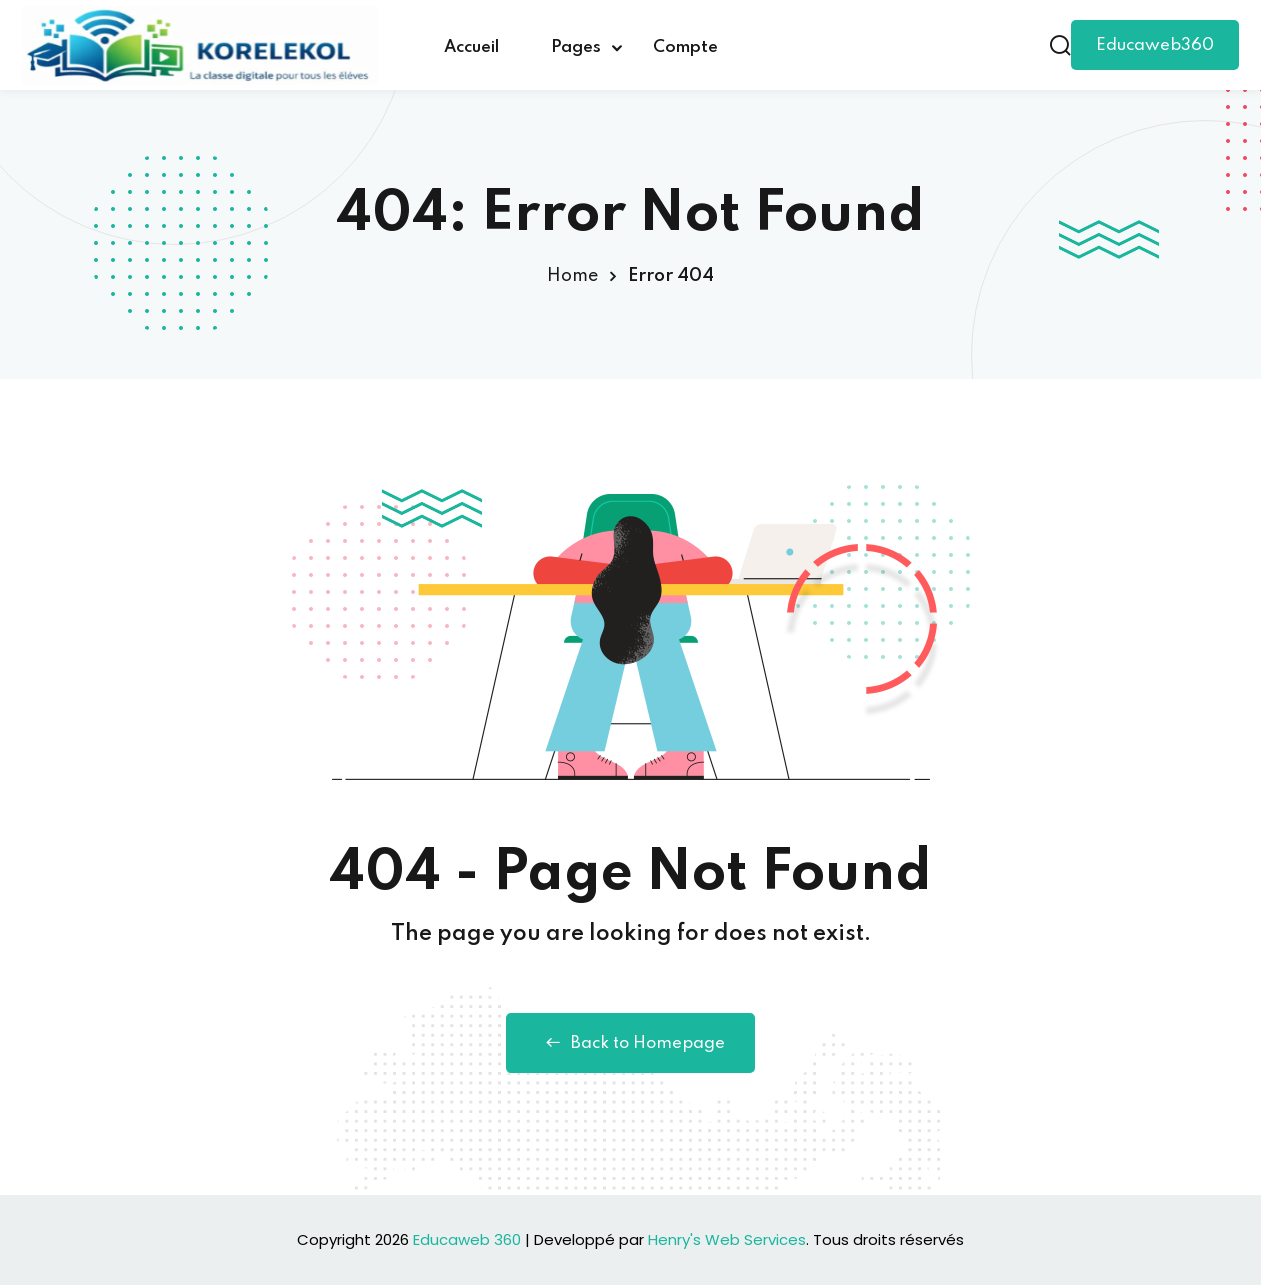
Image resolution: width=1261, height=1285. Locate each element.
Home (572, 276)
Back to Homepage (630, 1043)
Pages (576, 47)
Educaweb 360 (467, 1239)
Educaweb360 (1155, 45)
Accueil (471, 47)
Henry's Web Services (727, 1239)
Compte (685, 47)
